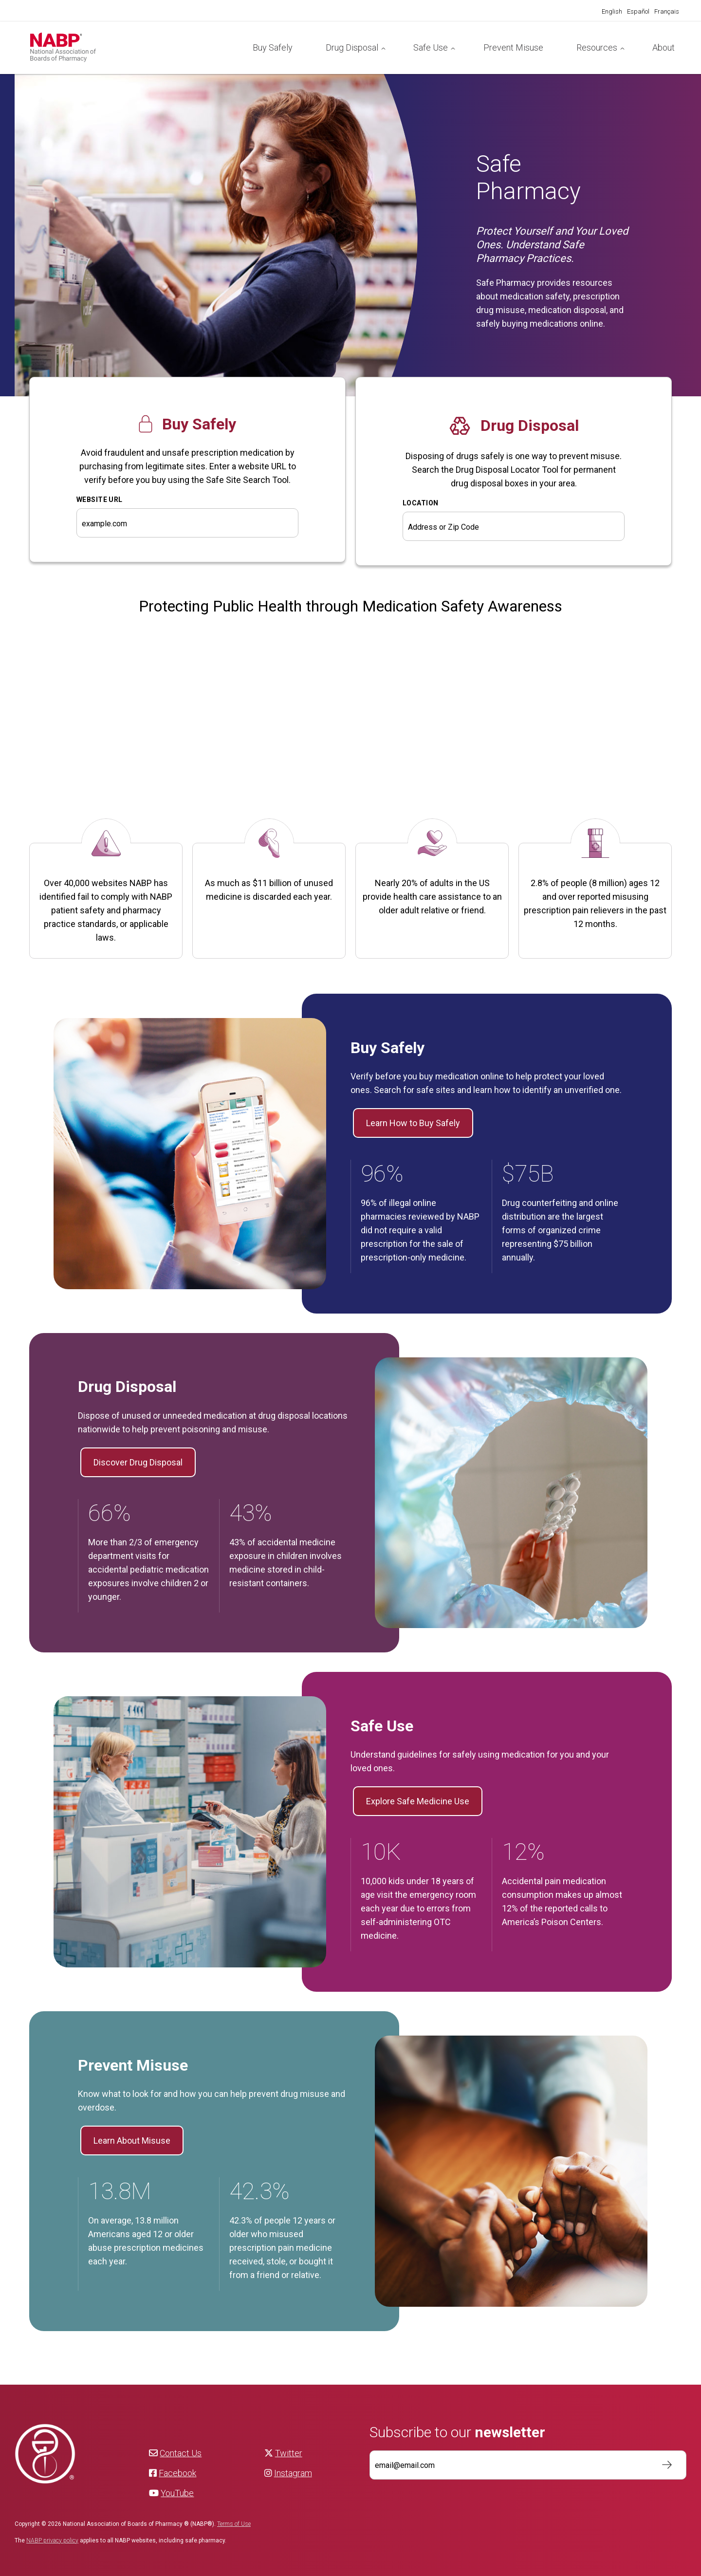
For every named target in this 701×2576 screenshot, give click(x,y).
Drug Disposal (352, 47)
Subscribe (662, 2465)
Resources (596, 47)
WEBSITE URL (99, 499)
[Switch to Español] (638, 12)
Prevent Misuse (513, 47)
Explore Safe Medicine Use (417, 1801)
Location (420, 503)
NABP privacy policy (52, 2540)
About (663, 47)
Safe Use (430, 47)
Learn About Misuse (131, 2140)
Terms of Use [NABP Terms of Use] (234, 2523)
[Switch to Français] (666, 12)
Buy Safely (273, 47)
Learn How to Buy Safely (413, 1123)
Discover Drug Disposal (138, 1462)
